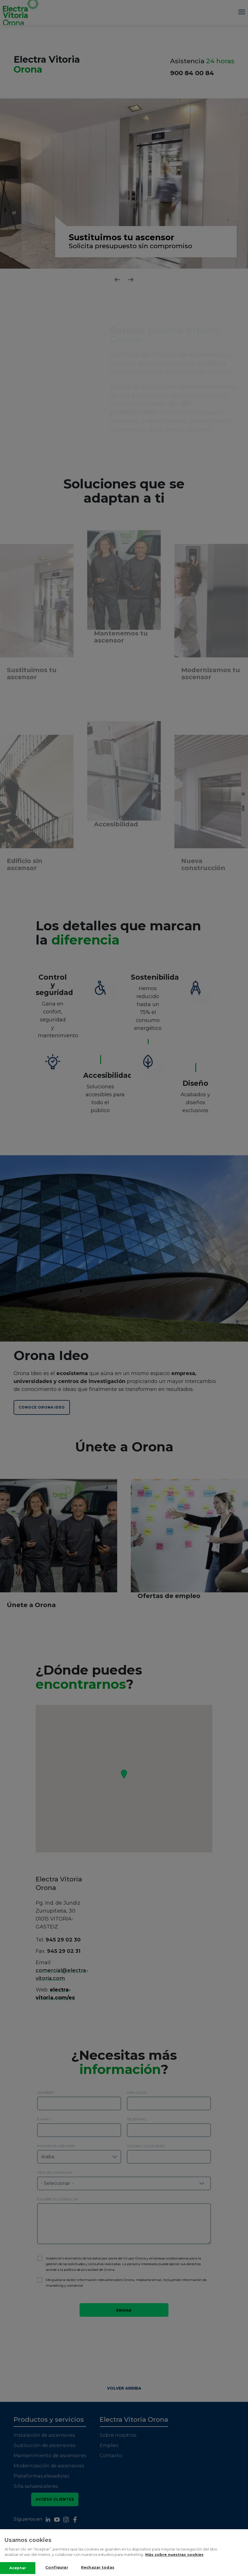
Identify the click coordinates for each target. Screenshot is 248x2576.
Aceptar (17, 2568)
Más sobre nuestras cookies (174, 2554)
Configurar (56, 2567)
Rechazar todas (97, 2567)
